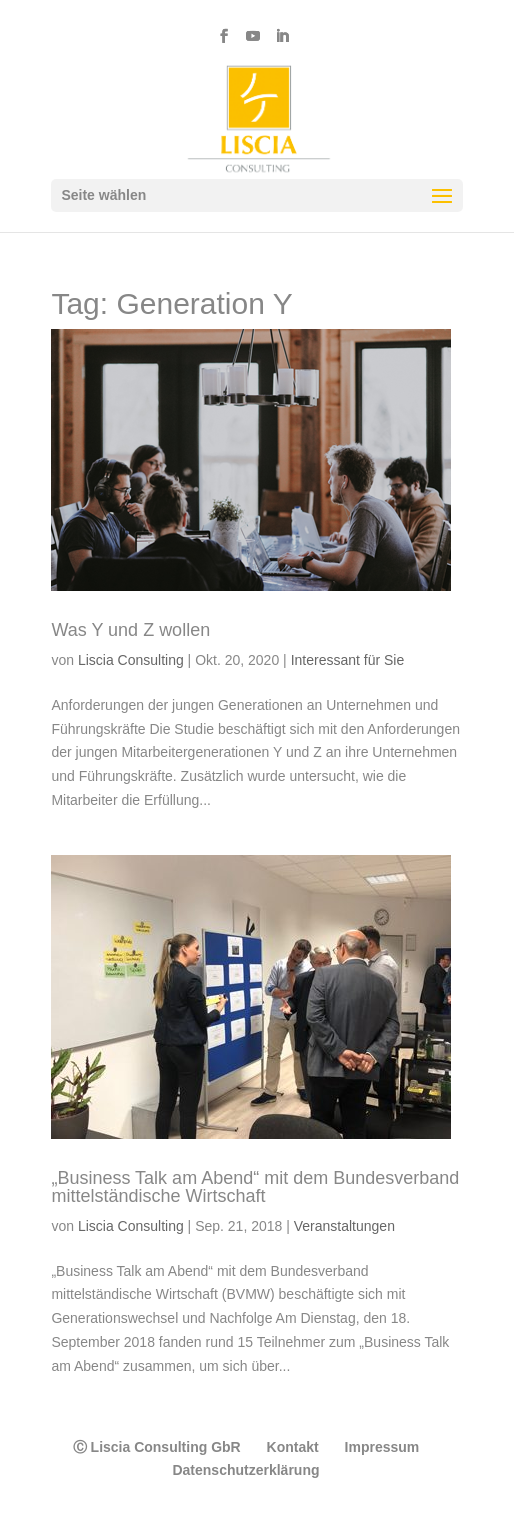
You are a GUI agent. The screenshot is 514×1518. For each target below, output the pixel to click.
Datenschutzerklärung (245, 1470)
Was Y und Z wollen (130, 630)
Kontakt (293, 1447)
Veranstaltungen (344, 1226)
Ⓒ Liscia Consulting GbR (157, 1447)
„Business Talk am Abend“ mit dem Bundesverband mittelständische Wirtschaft (255, 1187)
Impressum (382, 1447)
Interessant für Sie (348, 660)
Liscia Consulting (131, 660)
